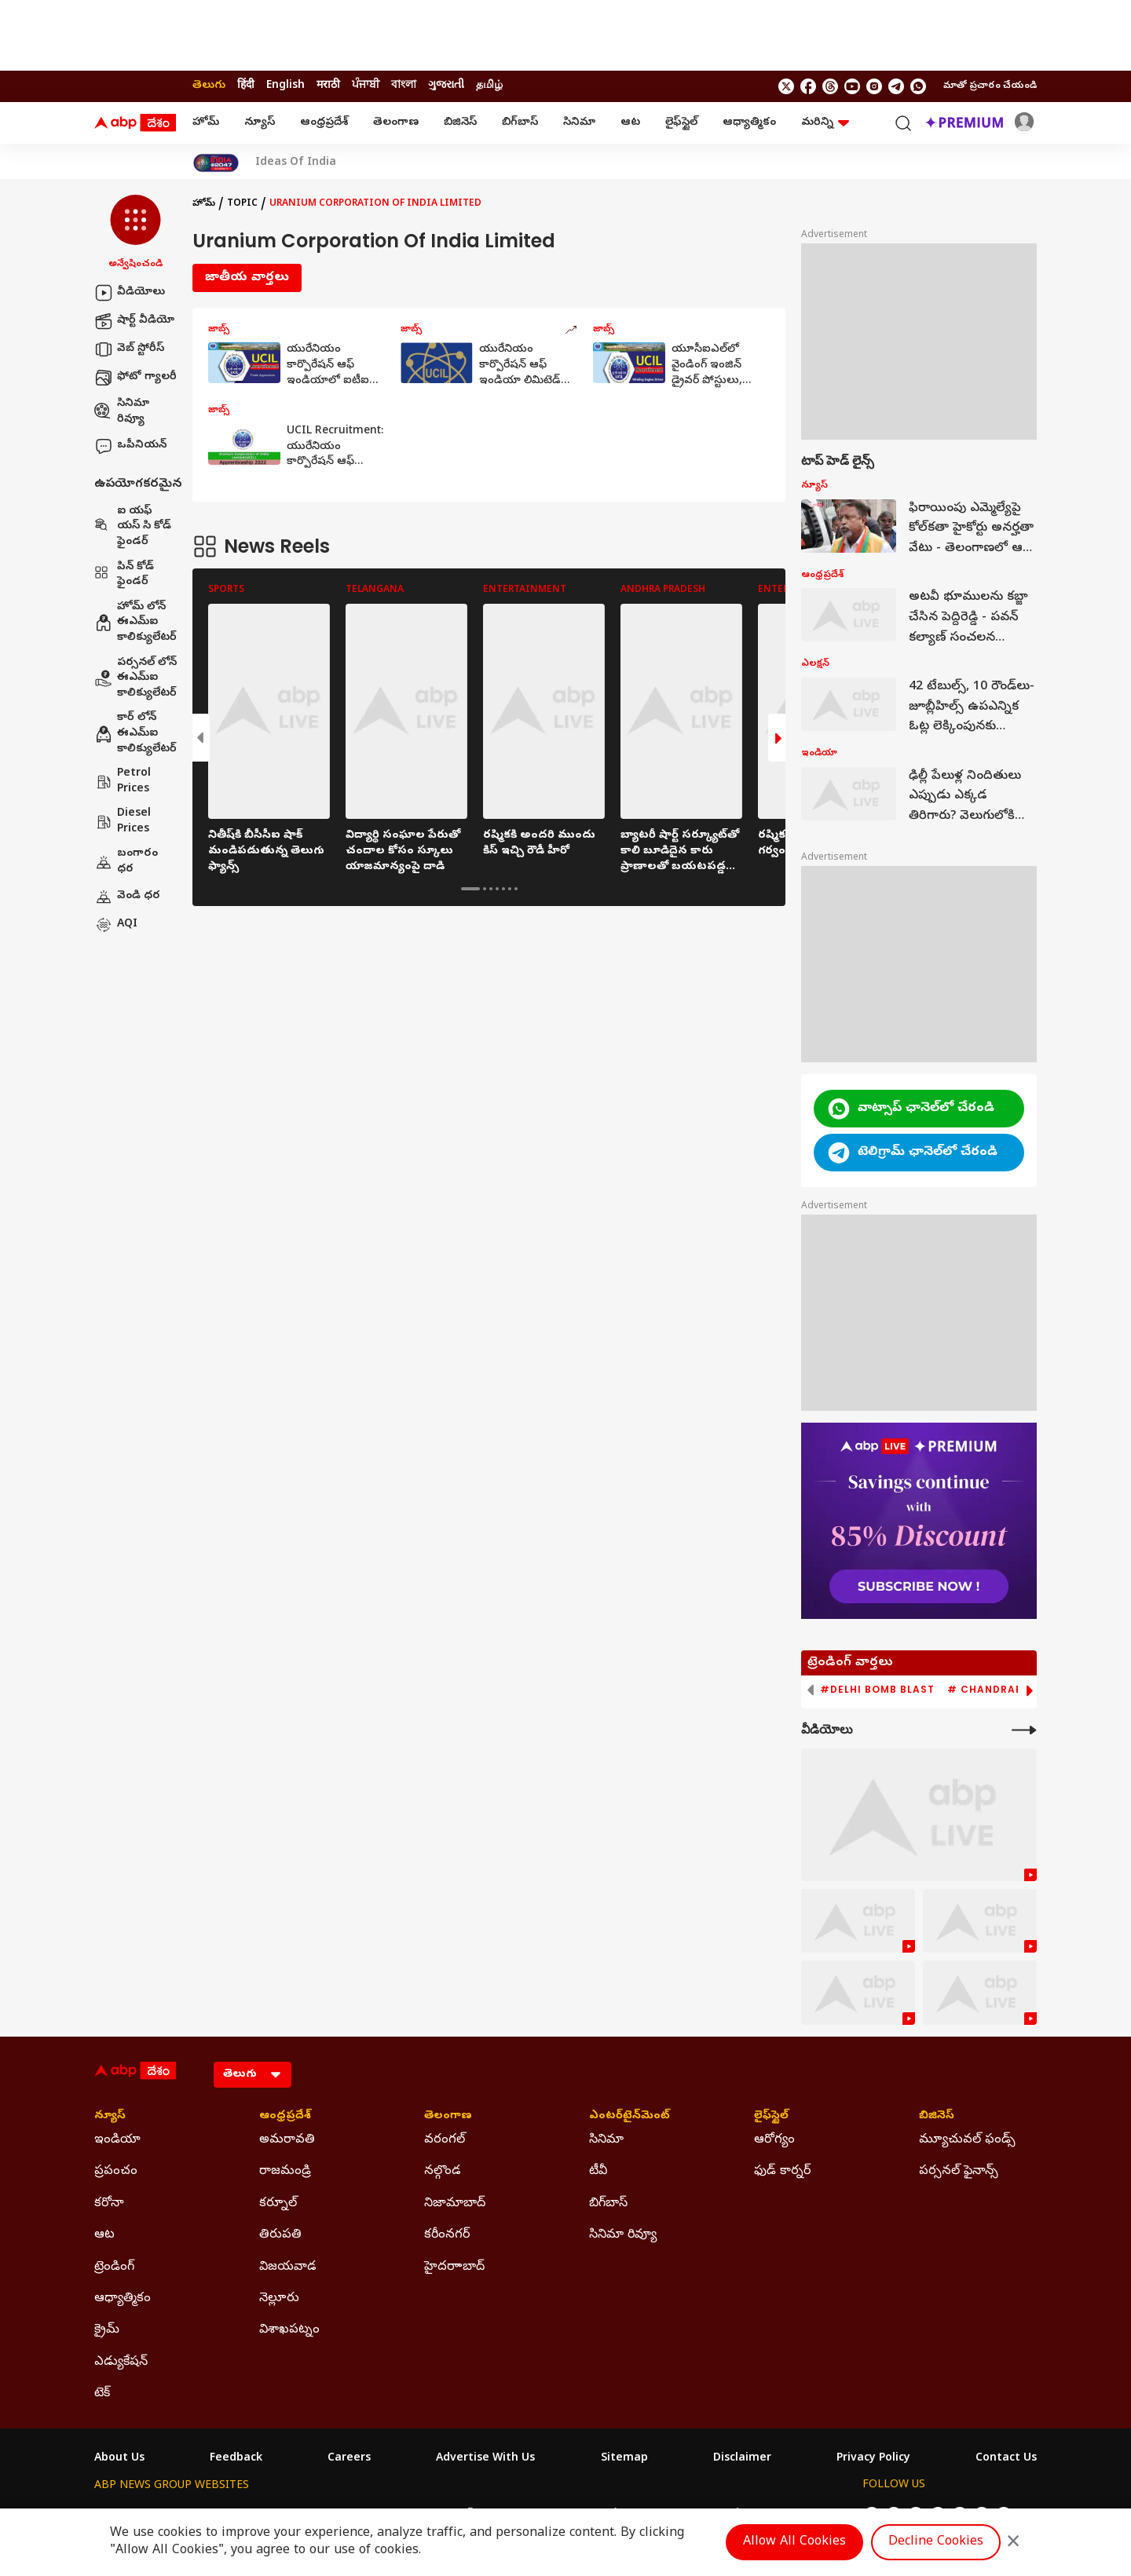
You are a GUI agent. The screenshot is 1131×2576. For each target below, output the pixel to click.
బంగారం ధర (126, 861)
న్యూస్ (259, 122)
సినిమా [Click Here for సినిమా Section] (606, 2140)
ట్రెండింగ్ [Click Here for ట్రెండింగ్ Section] (114, 2267)
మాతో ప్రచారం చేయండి (990, 86)
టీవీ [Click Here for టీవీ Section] (598, 2171)
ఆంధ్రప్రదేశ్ (324, 122)
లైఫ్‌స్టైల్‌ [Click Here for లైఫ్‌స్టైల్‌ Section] (771, 2116)
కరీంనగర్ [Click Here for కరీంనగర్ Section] (447, 2235)
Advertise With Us (485, 2459)
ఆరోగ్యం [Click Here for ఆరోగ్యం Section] (774, 2140)
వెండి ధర (127, 896)
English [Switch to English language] (285, 86)
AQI (115, 924)
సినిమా (579, 122)
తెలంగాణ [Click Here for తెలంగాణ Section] (448, 2116)
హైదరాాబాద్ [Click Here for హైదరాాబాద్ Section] (454, 2267)
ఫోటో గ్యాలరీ (135, 377)
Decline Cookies (935, 2542)
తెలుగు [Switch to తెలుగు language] (208, 86)
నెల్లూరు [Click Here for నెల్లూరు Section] (279, 2298)
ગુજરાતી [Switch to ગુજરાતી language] (446, 86)
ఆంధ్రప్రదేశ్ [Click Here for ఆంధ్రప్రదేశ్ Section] (285, 2116)
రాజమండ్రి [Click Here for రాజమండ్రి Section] (285, 2171)
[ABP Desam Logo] (135, 123)
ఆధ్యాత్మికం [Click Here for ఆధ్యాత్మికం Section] (122, 2298)
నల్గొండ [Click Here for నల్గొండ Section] (442, 2171)
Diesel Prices (122, 821)
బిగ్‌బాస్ (520, 122)
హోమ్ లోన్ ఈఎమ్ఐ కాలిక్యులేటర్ (135, 622)
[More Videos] (1024, 1730)
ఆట (630, 122)
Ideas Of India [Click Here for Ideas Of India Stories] (295, 163)
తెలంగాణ (396, 122)
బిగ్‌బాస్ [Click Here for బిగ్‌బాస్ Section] (608, 2203)
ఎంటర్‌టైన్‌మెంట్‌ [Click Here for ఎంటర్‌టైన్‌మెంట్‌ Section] (629, 2116)
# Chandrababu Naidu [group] (1015, 1689)
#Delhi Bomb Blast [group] (877, 1689)
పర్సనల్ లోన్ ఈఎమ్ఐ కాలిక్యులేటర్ (135, 678)
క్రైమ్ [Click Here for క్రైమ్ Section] (106, 2330)
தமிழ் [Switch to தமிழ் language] (489, 86)
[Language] (252, 2075)
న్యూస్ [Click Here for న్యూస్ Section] (110, 2116)
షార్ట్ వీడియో (134, 321)
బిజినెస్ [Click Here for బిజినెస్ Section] (936, 2116)
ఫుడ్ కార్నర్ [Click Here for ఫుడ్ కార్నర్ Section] (782, 2171)
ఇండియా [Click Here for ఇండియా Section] (117, 2140)
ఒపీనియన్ (130, 446)
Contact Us (1006, 2459)
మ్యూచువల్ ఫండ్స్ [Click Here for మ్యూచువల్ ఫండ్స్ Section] (967, 2140)
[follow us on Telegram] (896, 86)
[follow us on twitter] (786, 86)
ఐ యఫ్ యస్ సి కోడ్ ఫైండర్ (132, 527)
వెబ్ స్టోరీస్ (129, 349)
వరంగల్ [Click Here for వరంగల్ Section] (444, 2140)
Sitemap (624, 2459)
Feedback (236, 2459)
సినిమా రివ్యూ (121, 411)
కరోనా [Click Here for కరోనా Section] (109, 2203)
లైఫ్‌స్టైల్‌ (681, 122)
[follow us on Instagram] (874, 86)
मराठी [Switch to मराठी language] (328, 86)
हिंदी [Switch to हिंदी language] (245, 86)
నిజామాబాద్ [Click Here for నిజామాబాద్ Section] (454, 2203)
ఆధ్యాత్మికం (749, 122)
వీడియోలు (129, 292)
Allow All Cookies (794, 2542)
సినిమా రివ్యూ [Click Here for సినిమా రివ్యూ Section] (623, 2235)
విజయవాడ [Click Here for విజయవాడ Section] (288, 2267)
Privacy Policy (873, 2459)
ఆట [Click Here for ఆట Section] (104, 2235)
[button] (135, 233)
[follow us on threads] (830, 86)
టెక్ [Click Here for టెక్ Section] (102, 2393)
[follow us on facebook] (808, 86)
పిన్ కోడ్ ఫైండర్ (124, 575)
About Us (119, 2459)
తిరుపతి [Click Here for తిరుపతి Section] (280, 2235)
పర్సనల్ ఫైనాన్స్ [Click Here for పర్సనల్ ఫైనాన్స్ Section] (958, 2171)
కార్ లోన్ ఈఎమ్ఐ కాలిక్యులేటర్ (135, 733)
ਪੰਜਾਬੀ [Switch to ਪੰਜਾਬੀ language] (365, 86)
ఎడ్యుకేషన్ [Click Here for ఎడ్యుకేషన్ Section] (121, 2362)
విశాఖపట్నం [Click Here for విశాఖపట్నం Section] (289, 2330)
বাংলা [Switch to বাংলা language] (403, 86)
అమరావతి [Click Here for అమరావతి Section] (287, 2140)
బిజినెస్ (460, 122)
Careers (349, 2459)
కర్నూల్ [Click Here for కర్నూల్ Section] (278, 2203)
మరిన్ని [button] (825, 122)
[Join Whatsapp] (918, 86)
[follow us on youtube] (852, 86)
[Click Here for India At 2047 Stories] (216, 163)
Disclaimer (742, 2459)
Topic (242, 204)
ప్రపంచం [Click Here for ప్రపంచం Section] (115, 2171)
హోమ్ (205, 122)
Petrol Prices (122, 781)
